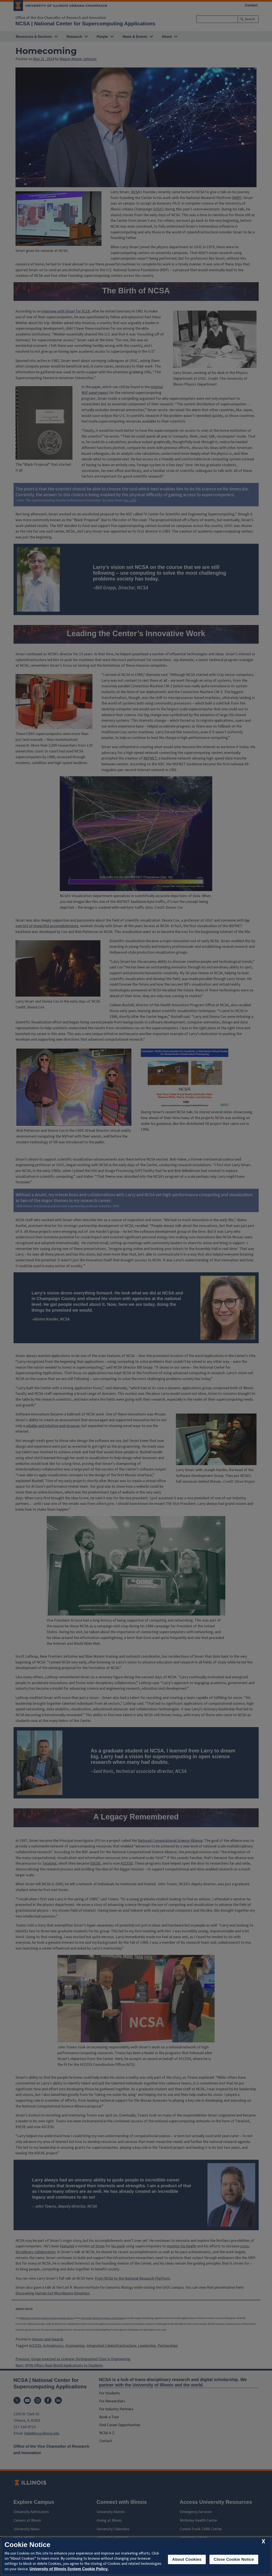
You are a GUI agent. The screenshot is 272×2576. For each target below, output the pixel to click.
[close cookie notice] (263, 2541)
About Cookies (187, 2559)
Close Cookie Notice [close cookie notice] (234, 2559)
